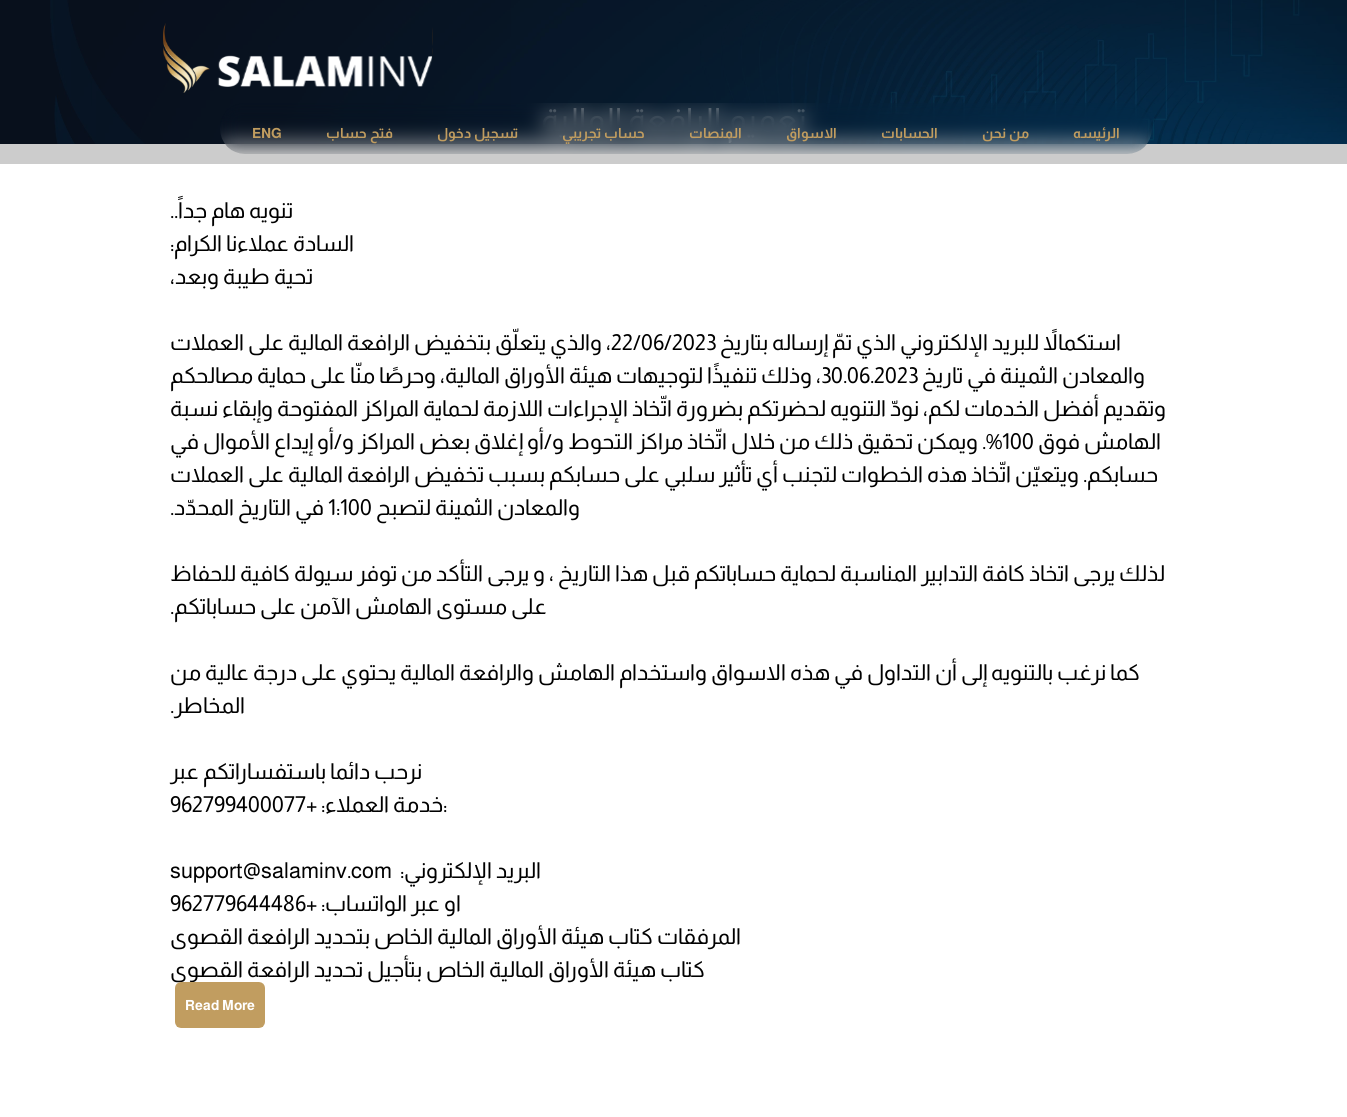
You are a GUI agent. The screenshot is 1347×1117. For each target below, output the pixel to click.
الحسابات (909, 133)
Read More (220, 1005)
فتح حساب (359, 133)
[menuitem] (1096, 133)
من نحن (1005, 133)
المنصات (715, 133)
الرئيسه (1096, 133)
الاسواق (811, 133)
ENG (267, 133)
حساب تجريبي (603, 133)
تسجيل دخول (477, 133)
